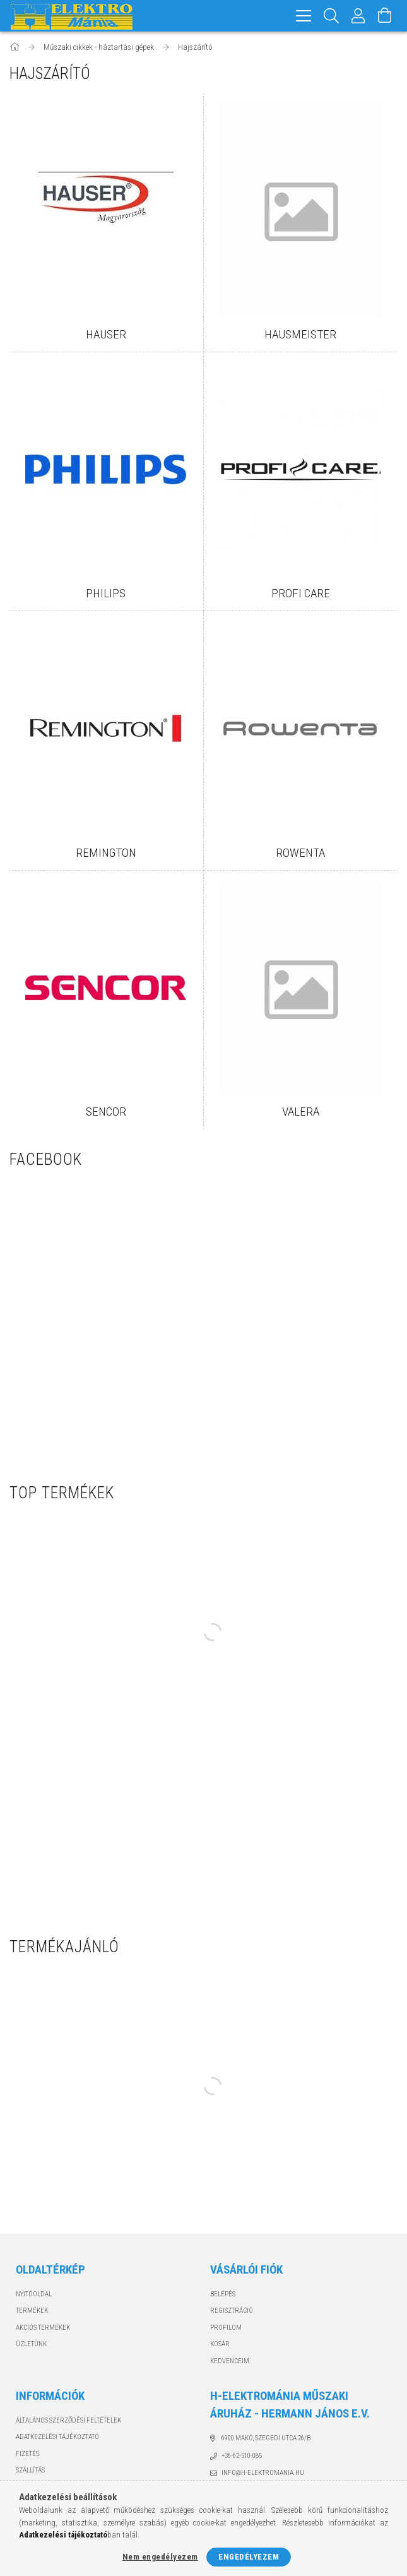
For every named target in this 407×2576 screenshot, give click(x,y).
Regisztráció (231, 2310)
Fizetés (27, 2454)
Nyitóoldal (34, 2294)
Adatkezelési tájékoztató (57, 2437)
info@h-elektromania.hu (262, 2473)
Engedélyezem (248, 2556)
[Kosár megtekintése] (385, 16)
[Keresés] (331, 16)
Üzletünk (31, 2344)
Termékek (32, 2310)
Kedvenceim (229, 2361)
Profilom (226, 2327)
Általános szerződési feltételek (68, 2420)
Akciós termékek (43, 2327)
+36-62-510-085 (241, 2456)
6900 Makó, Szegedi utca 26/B (265, 2438)
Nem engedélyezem (160, 2556)
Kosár (220, 2344)
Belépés (222, 2294)
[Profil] (358, 16)
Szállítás (30, 2470)
